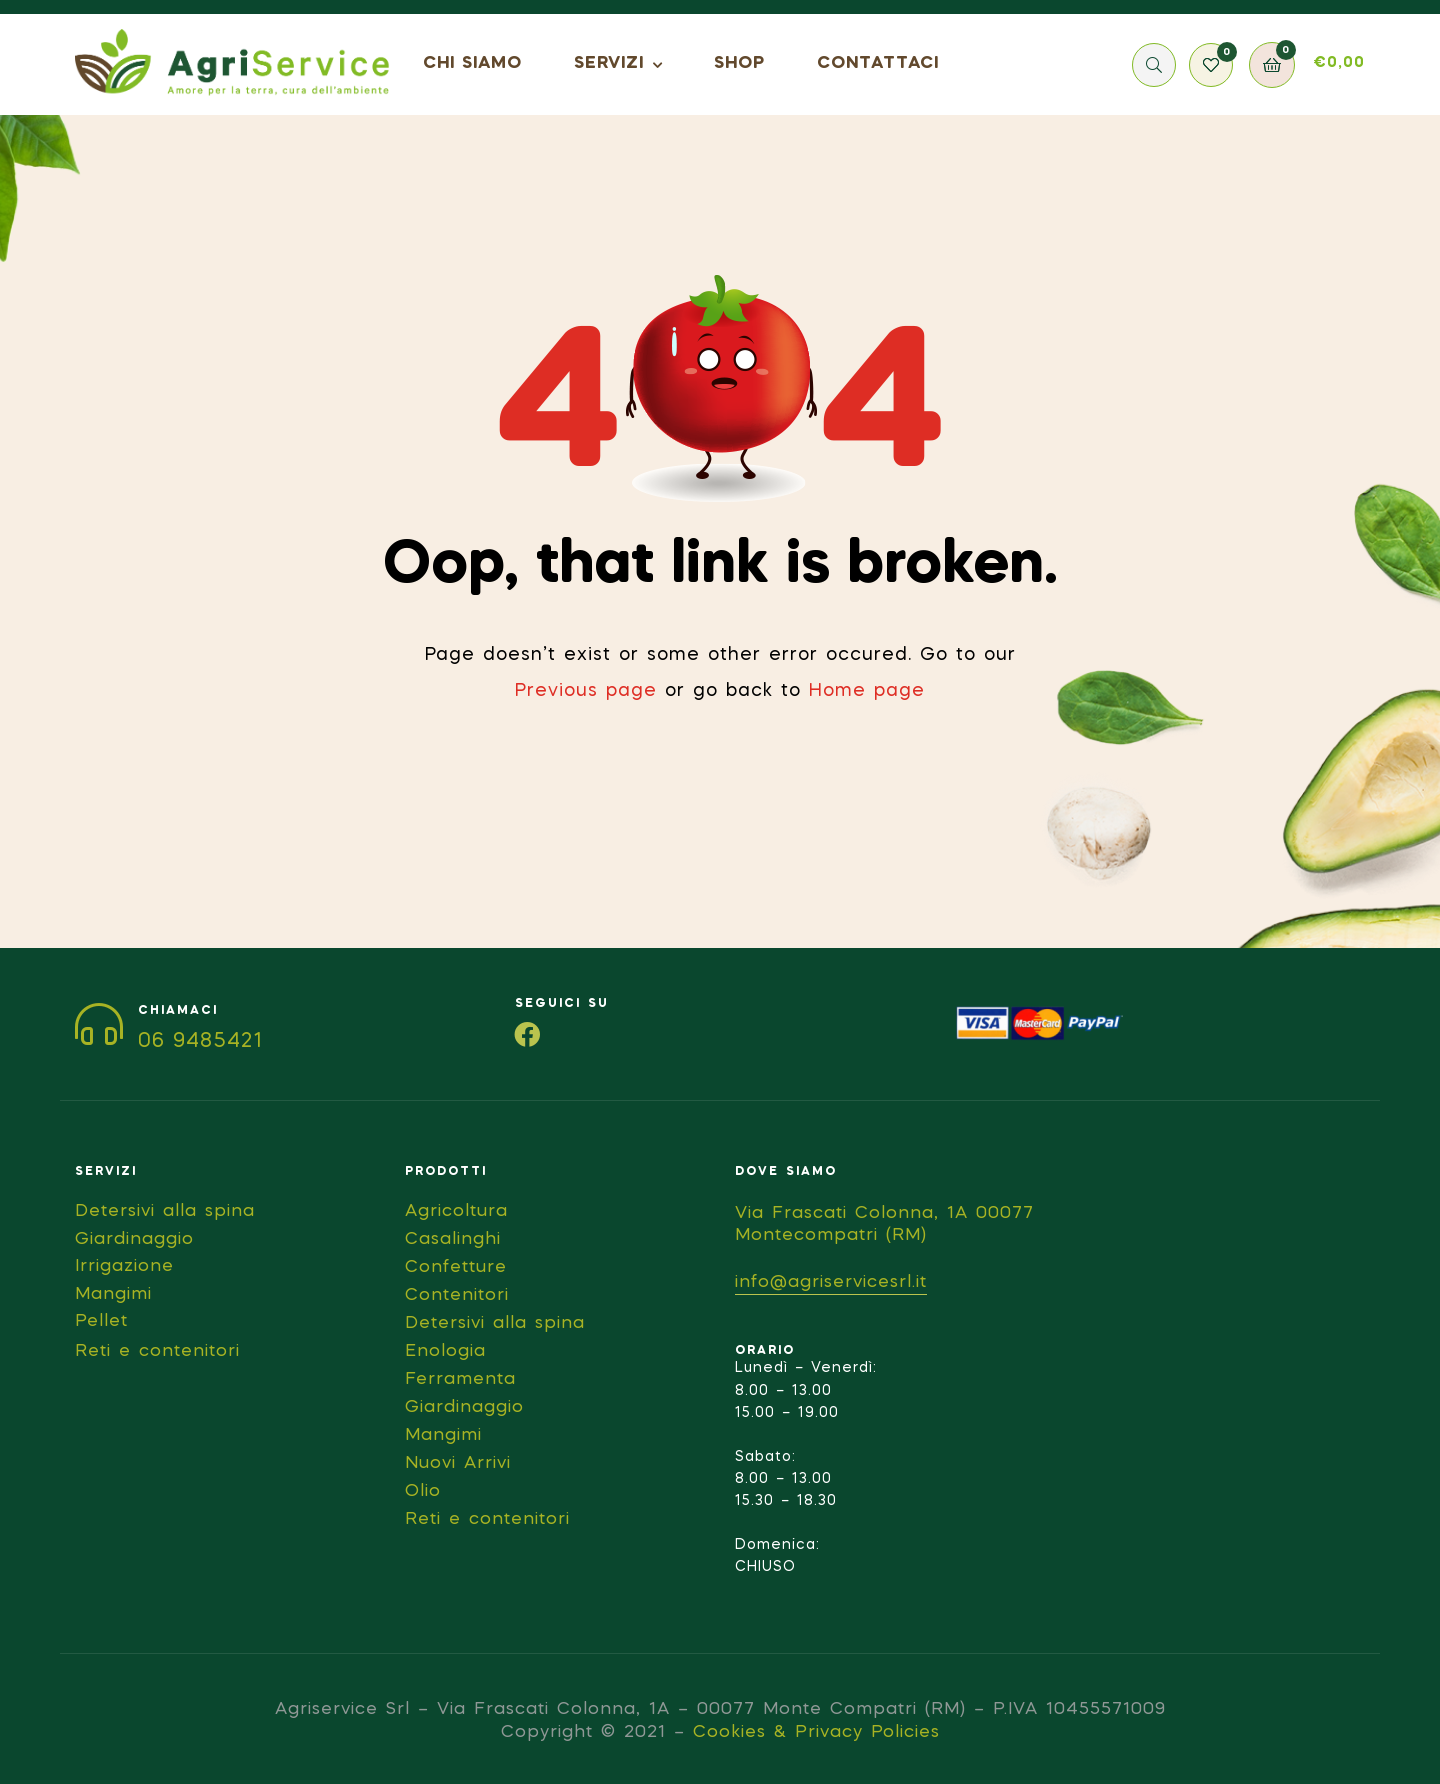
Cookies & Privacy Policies (816, 1732)
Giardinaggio (464, 1407)
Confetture (456, 1267)
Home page (867, 691)
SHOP (739, 63)
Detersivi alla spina (495, 1323)
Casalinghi (453, 1239)
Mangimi (443, 1435)
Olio (423, 1491)
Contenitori (457, 1295)
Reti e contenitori (487, 1519)
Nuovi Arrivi (458, 1463)
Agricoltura (456, 1211)
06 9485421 (200, 1042)
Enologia (445, 1351)
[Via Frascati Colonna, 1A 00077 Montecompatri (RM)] (1215, 1316)
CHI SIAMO (472, 63)
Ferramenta (460, 1379)
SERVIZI (609, 63)
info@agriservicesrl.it (831, 1282)
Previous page (586, 691)
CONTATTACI (878, 63)
